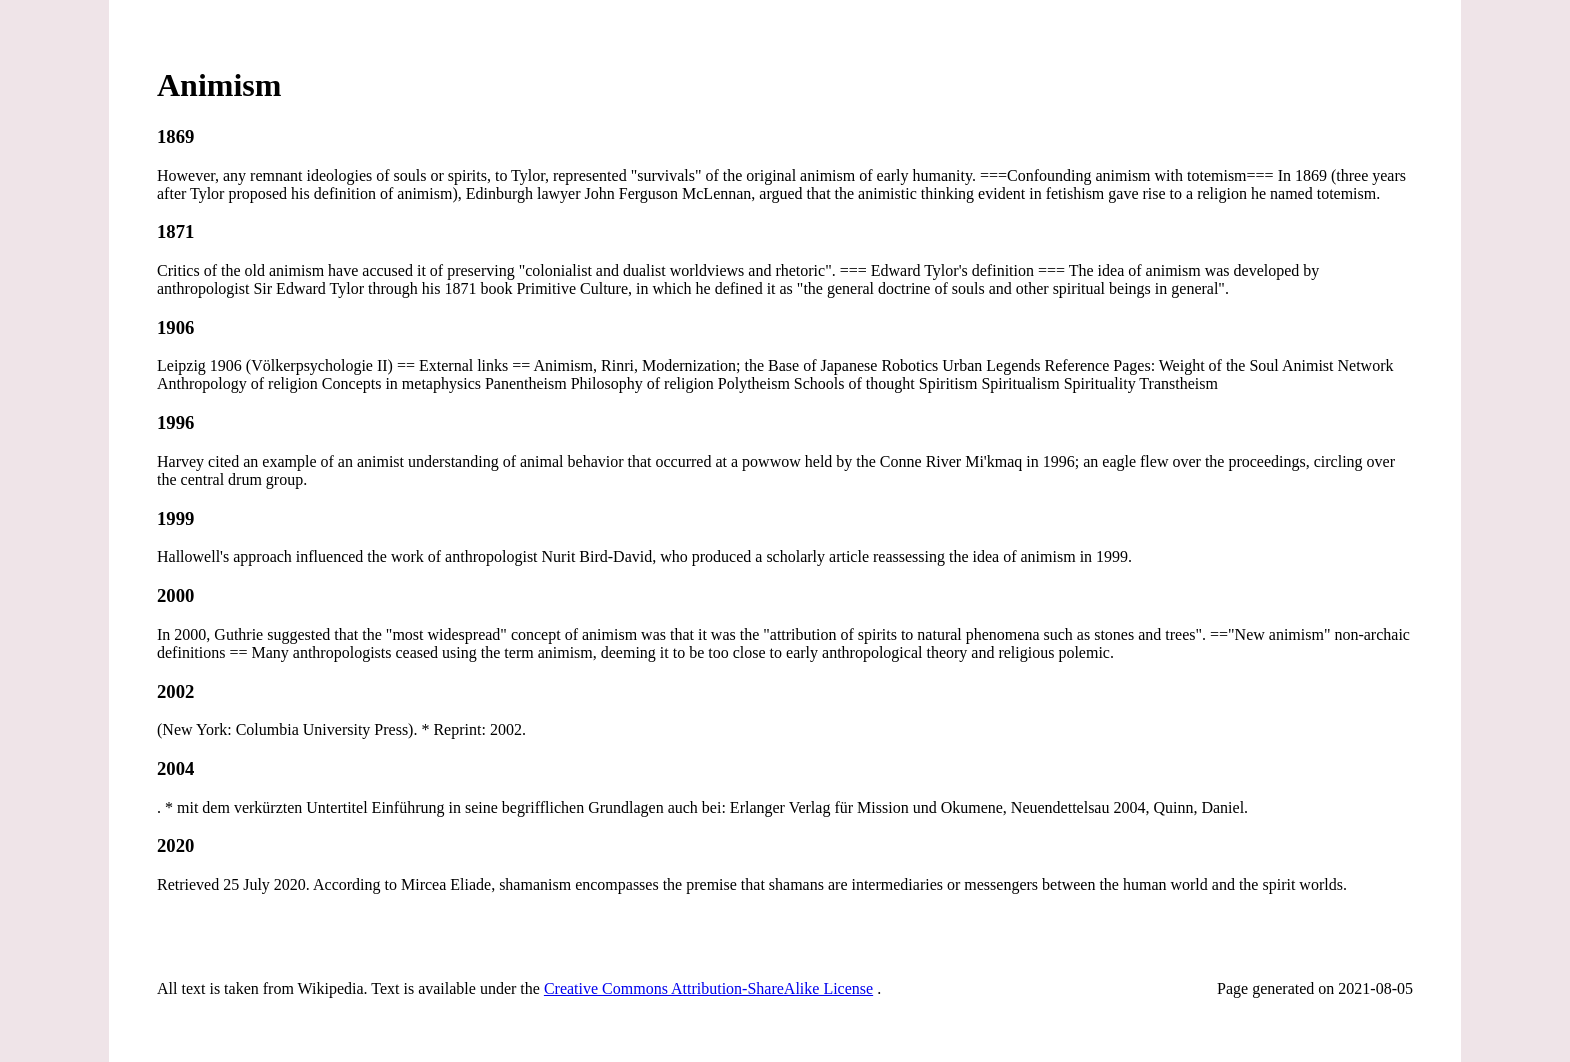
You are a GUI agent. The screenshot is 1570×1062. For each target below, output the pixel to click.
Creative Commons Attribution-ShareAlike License (708, 988)
